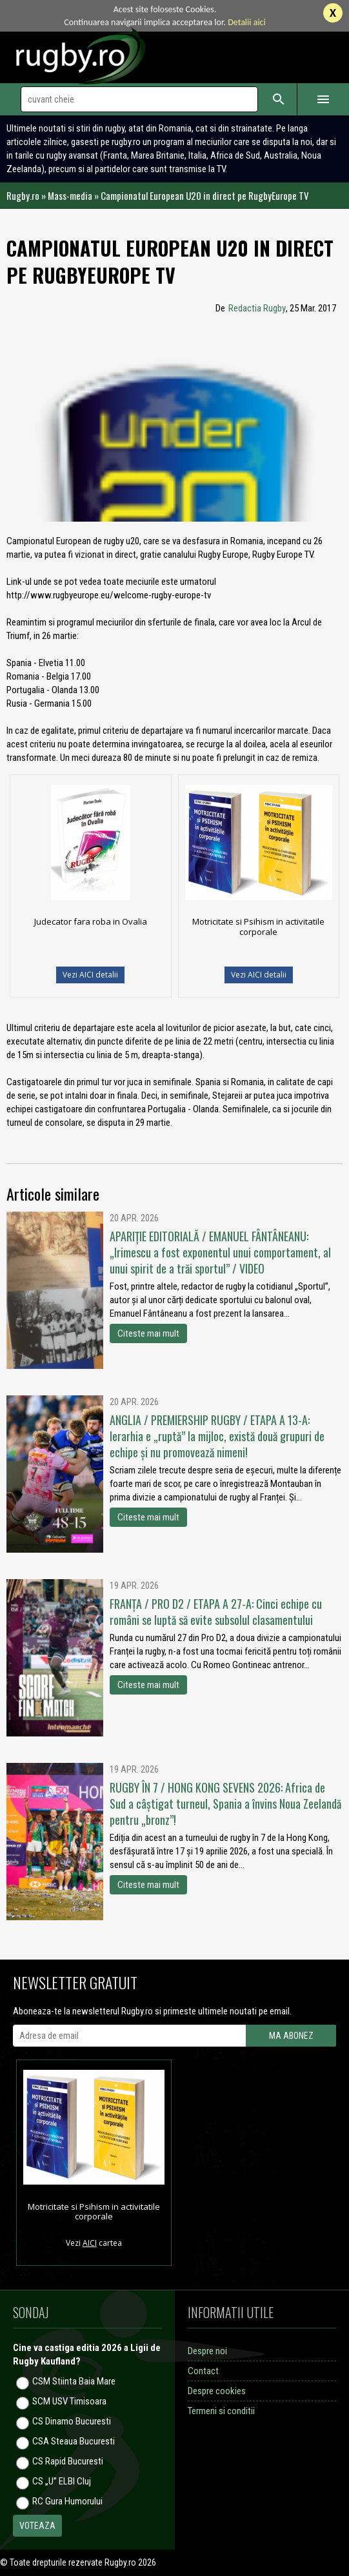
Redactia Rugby (257, 308)
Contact (203, 2371)
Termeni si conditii (221, 2411)
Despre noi (207, 2351)
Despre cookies (217, 2391)
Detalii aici (247, 22)
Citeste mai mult (148, 1333)
